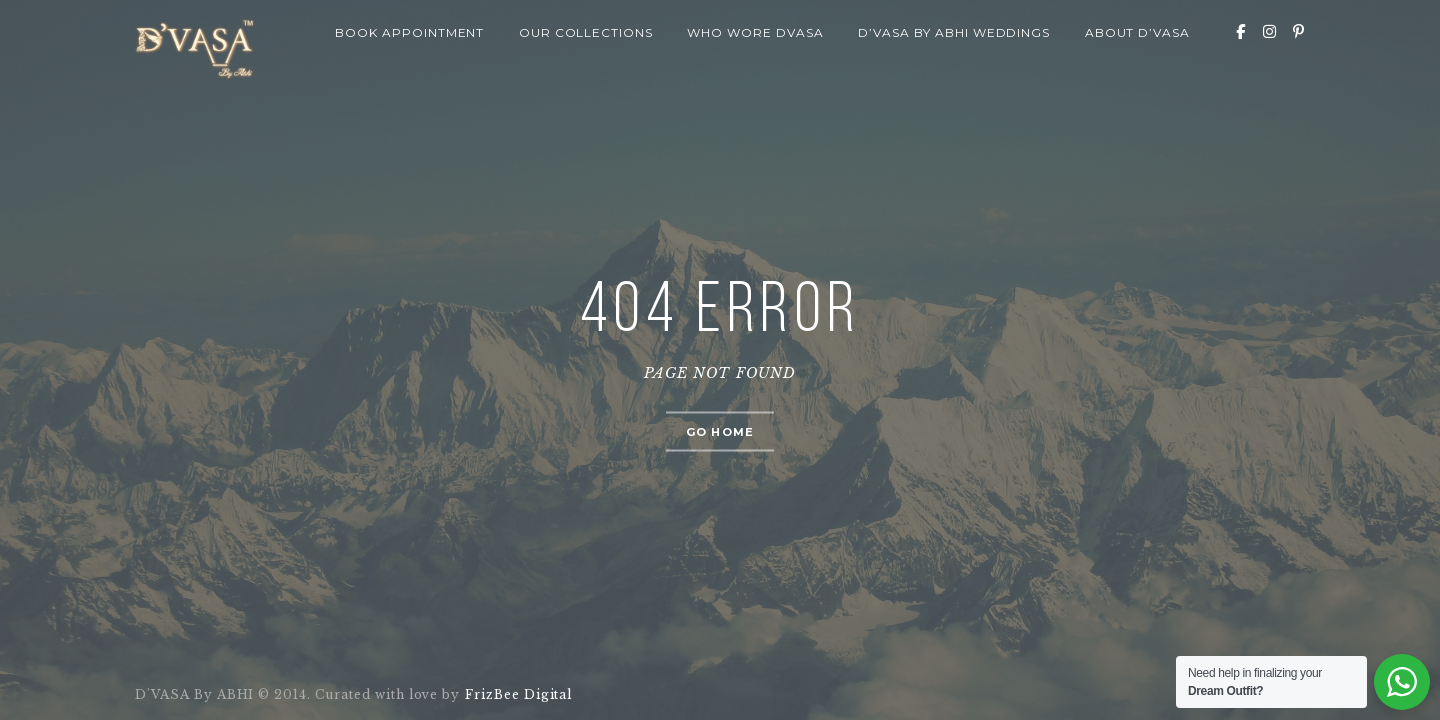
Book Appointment (409, 32)
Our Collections (586, 32)
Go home (720, 432)
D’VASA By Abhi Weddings (954, 32)
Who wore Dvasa (755, 32)
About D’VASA (1138, 32)
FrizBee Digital (517, 694)
